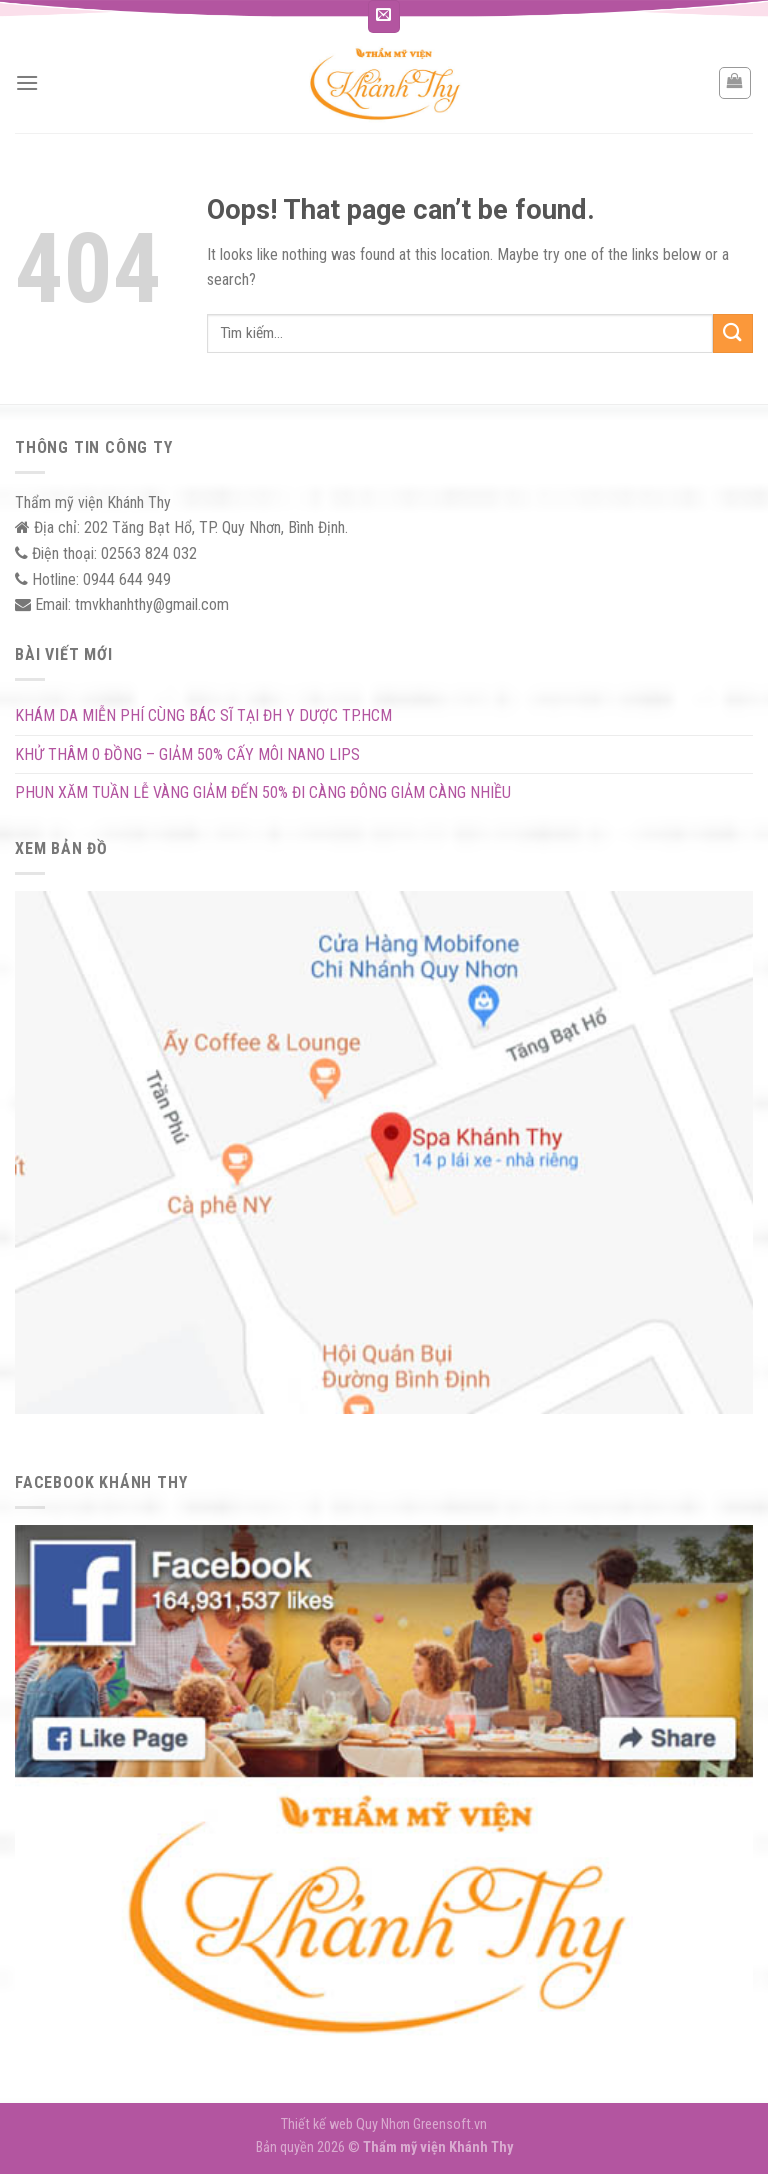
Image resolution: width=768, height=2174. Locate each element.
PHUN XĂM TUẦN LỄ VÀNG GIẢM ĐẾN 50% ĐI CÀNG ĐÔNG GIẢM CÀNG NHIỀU (263, 792)
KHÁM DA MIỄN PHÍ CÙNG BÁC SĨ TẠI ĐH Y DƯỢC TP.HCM (203, 715)
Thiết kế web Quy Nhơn (347, 2124)
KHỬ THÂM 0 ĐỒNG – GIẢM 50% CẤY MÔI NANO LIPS (187, 754)
